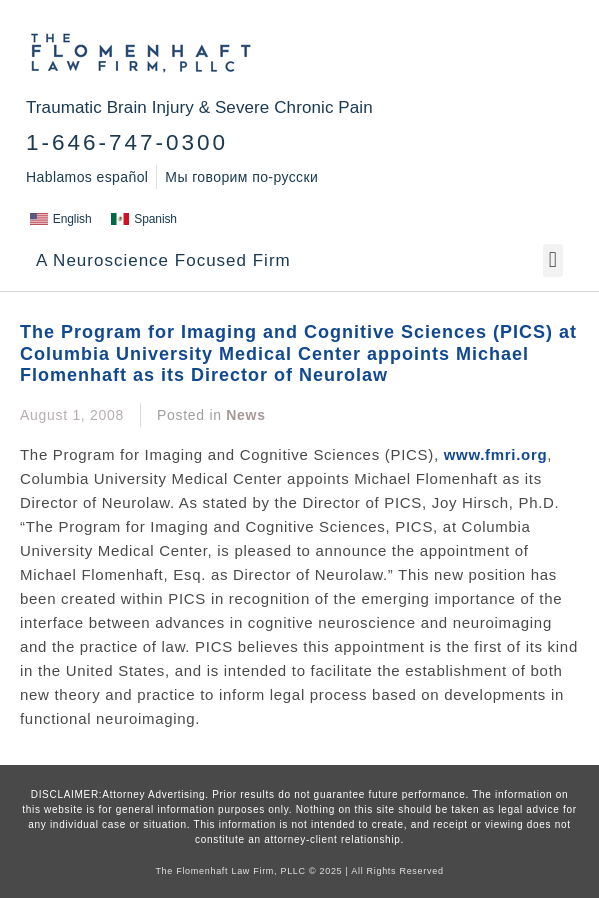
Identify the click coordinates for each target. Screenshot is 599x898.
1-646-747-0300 (127, 142)
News (245, 415)
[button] (553, 260)
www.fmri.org (496, 454)
